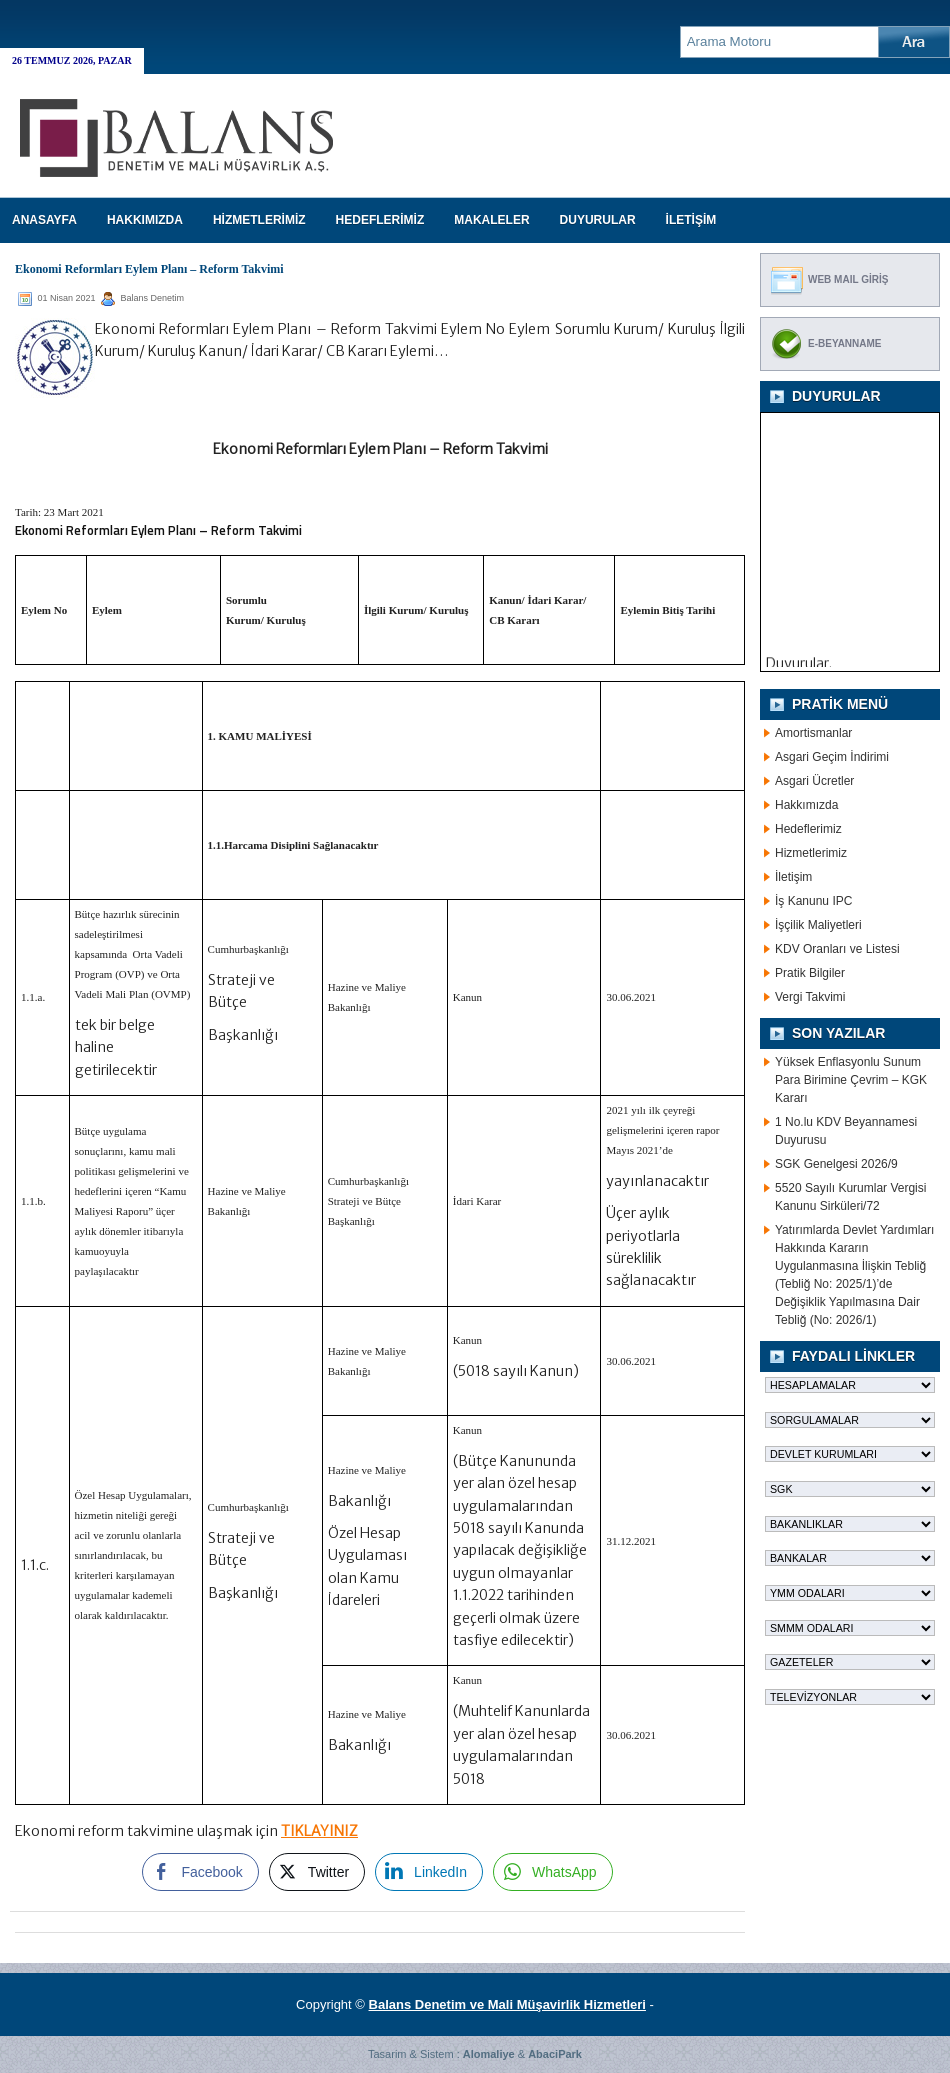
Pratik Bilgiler (810, 973)
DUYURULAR (598, 220)
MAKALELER (491, 220)
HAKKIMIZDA (145, 220)
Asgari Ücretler (814, 781)
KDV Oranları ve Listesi (837, 949)
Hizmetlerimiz (811, 853)
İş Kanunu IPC (813, 901)
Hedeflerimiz (808, 829)
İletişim (793, 877)
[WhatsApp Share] (553, 1872)
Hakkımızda (806, 805)
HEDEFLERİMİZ (380, 220)
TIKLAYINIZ (319, 1831)
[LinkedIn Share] (429, 1872)
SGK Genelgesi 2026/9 (836, 1164)
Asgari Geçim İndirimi (832, 757)
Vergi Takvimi (810, 997)
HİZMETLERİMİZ (259, 220)
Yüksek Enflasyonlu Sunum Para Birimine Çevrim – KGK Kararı (851, 1080)
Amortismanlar (813, 733)
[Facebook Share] (200, 1872)
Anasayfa (44, 220)
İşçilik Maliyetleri (818, 925)
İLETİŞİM (691, 220)
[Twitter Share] (317, 1872)
